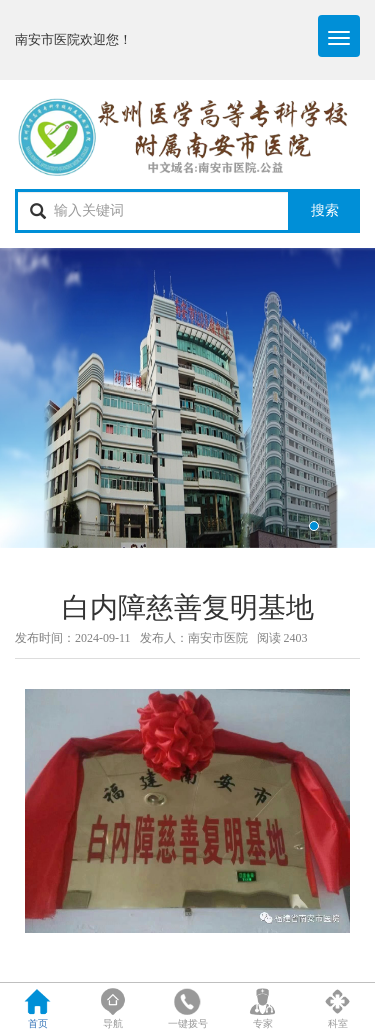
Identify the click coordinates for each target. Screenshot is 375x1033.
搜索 (325, 210)
